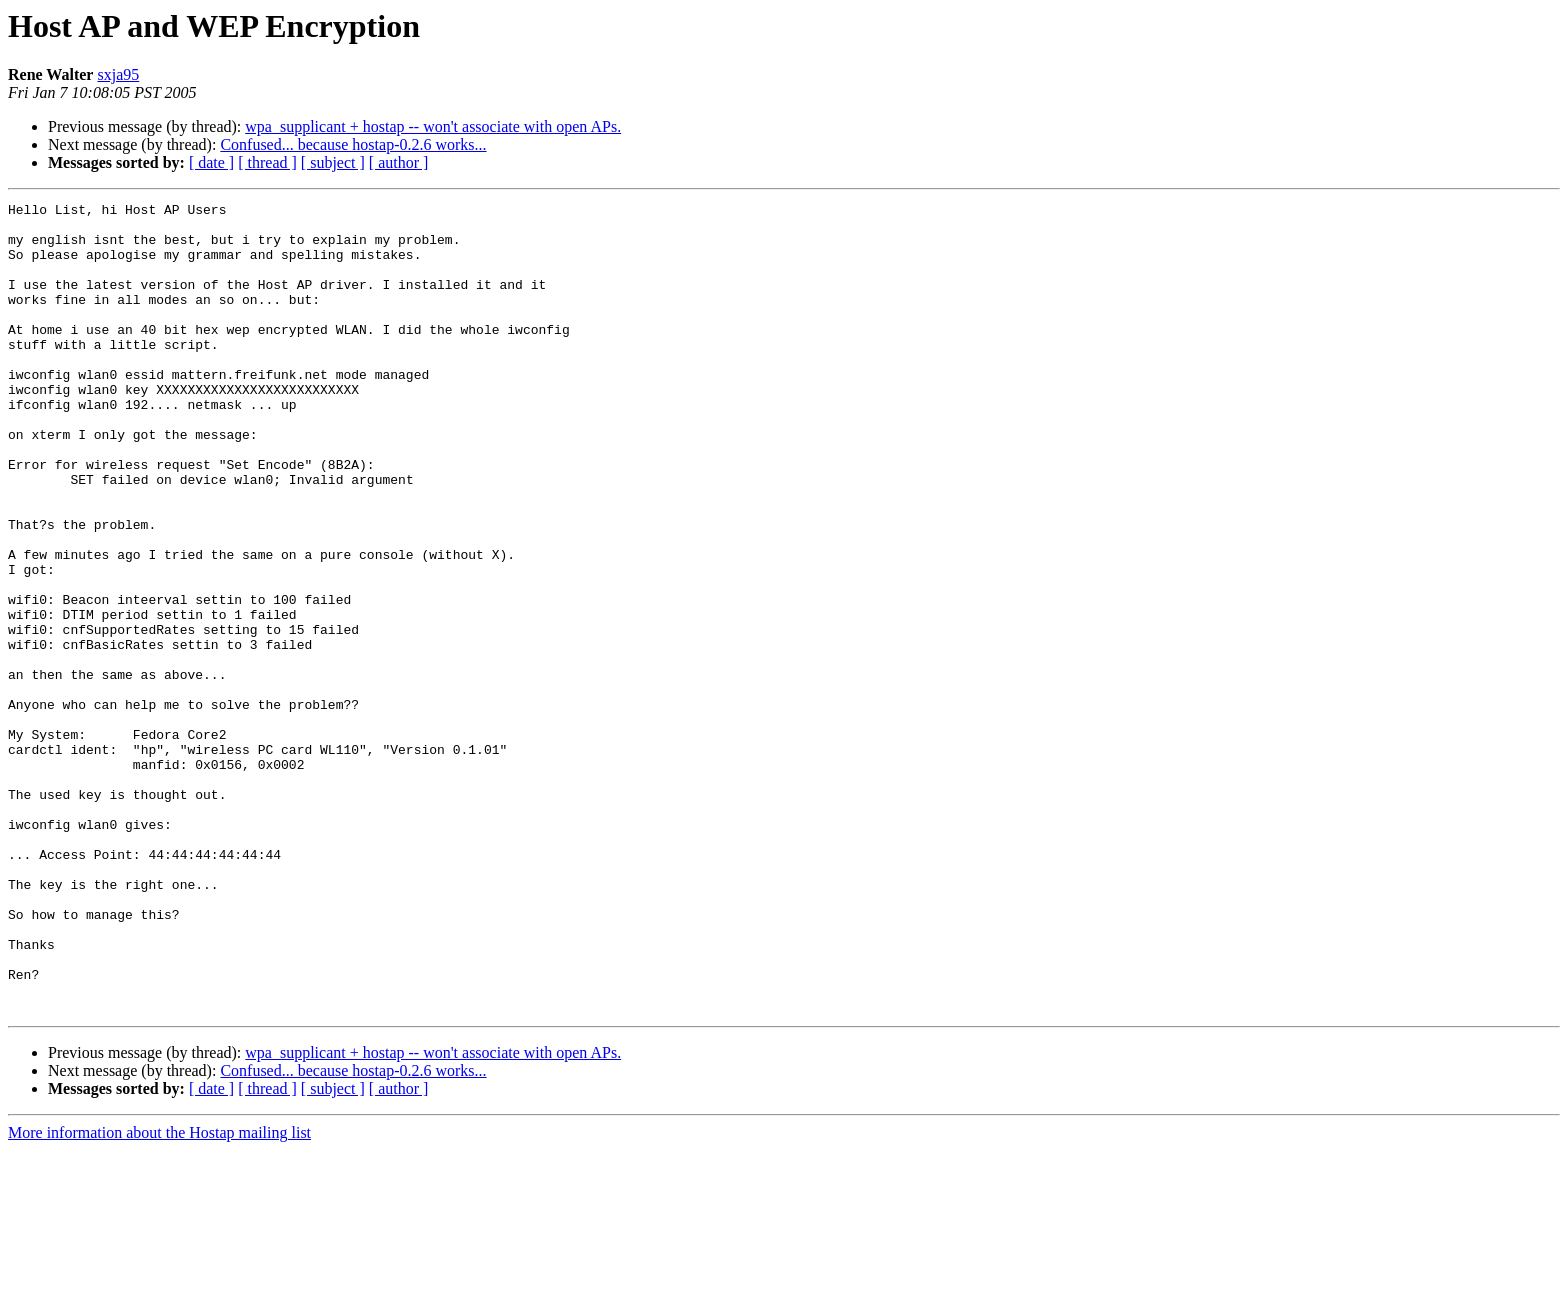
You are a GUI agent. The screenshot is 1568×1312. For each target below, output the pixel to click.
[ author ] (399, 162)
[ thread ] (267, 162)
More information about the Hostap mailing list (159, 1294)
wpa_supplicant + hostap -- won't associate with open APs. (433, 126)
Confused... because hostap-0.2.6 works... (353, 144)
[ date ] (211, 162)
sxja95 (118, 74)
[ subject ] (333, 162)
